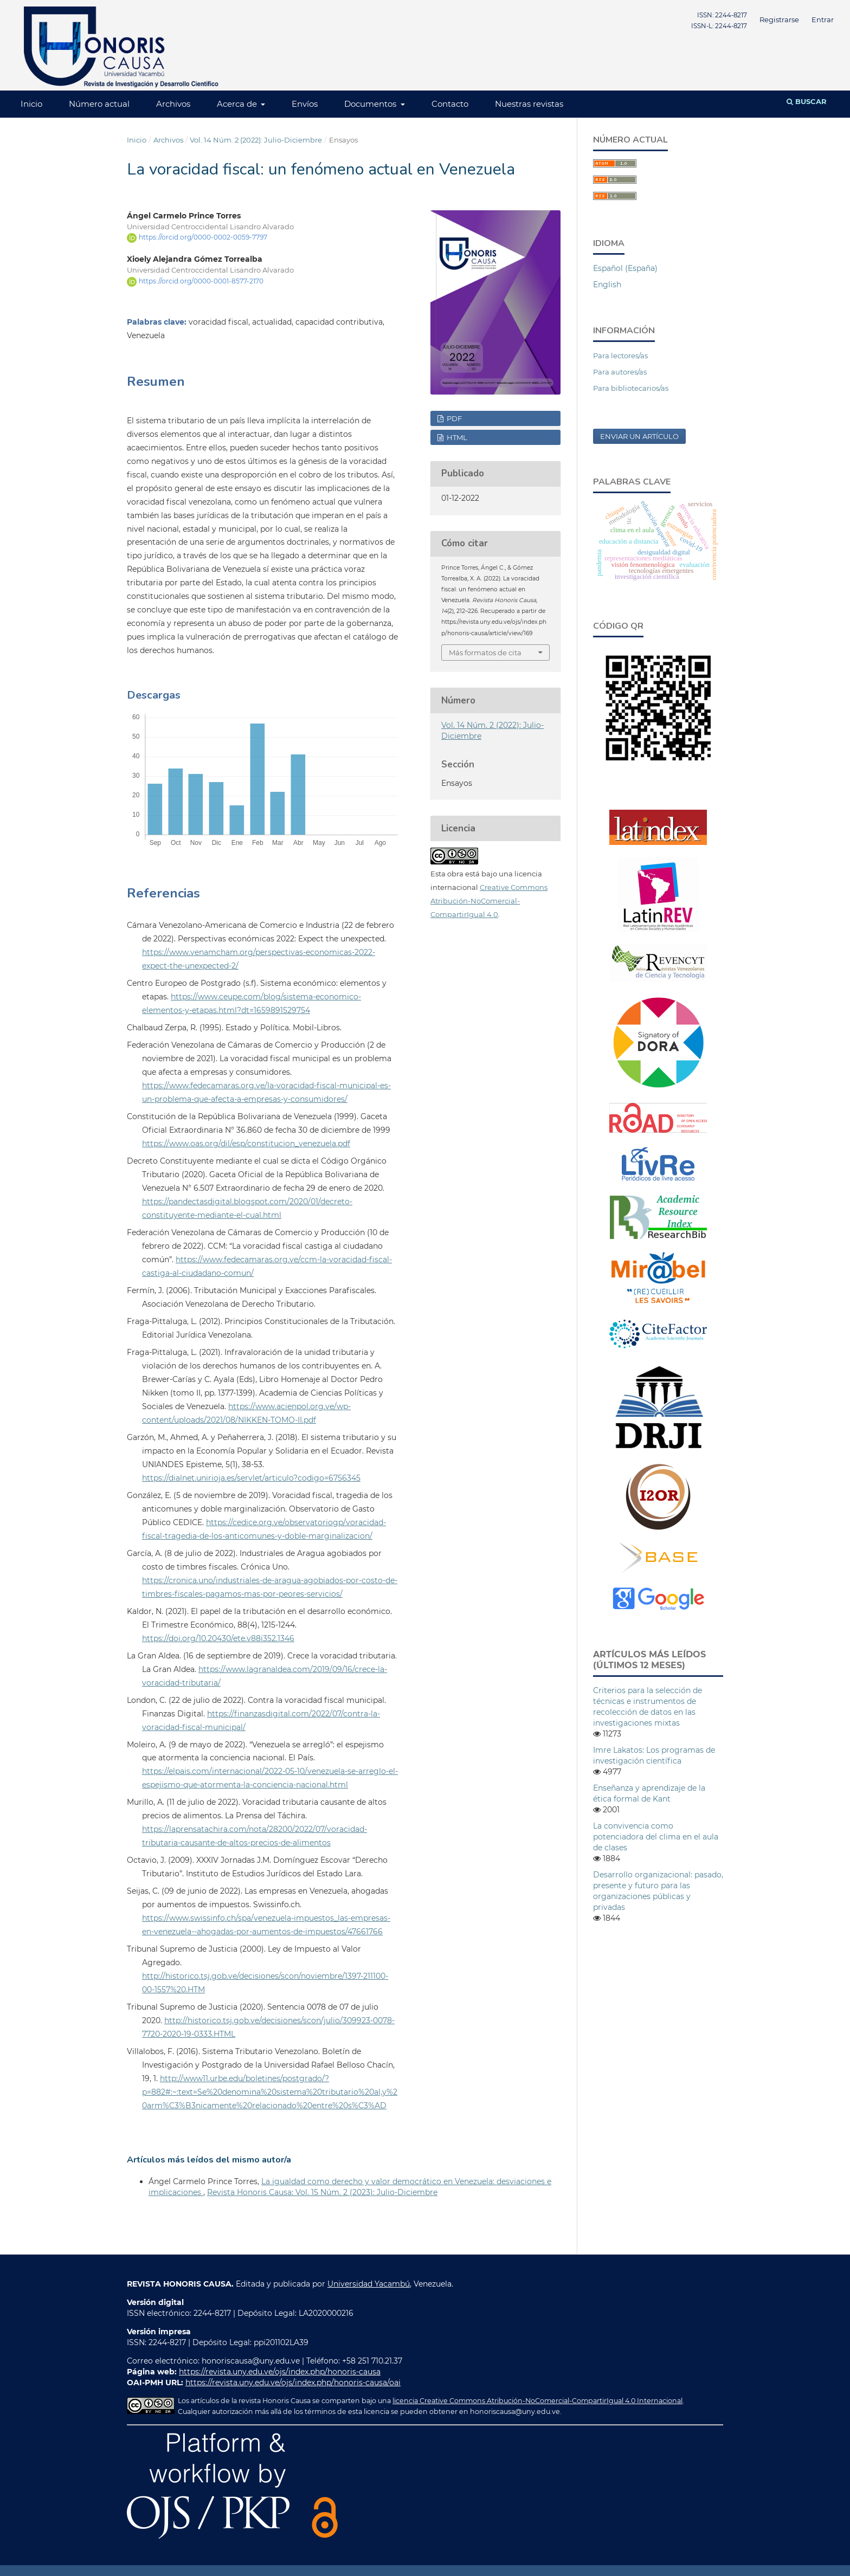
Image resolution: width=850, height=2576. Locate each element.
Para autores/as (620, 371)
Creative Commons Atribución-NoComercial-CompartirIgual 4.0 (489, 901)
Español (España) (625, 268)
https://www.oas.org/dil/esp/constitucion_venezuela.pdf (246, 1143)
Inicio (31, 104)
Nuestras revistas (529, 104)
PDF (453, 418)
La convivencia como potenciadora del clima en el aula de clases (655, 1836)
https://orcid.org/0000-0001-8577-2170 (201, 281)
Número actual (99, 104)
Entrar (823, 19)
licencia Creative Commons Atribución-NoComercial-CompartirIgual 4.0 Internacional (537, 2401)
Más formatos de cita (485, 652)
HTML (456, 437)
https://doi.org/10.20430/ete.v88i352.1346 (218, 1638)
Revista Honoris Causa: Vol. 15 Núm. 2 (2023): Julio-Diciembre (322, 2192)
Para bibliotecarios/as (630, 388)
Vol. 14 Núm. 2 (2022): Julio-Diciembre (256, 139)
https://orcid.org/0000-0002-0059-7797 (203, 237)
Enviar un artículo (639, 436)
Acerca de (238, 104)
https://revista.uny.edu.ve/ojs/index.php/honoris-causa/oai (293, 2382)
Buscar (807, 101)
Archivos (173, 104)
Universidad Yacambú (368, 2284)
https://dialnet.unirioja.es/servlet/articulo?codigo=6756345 (251, 1478)
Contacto (450, 104)
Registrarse (779, 19)
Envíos (305, 104)
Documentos (371, 104)
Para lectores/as (620, 355)
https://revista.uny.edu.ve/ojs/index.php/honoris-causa (280, 2372)
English (607, 284)
